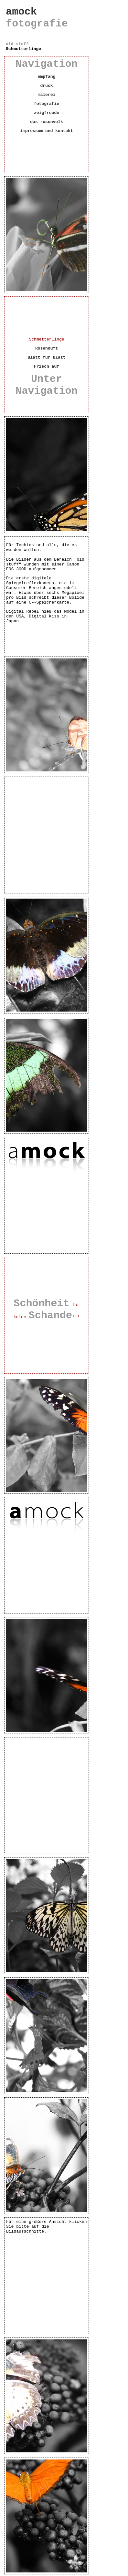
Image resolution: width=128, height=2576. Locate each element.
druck (46, 85)
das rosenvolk (46, 121)
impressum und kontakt (46, 130)
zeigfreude (46, 112)
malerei (47, 94)
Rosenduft (46, 348)
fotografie (46, 103)
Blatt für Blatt (46, 357)
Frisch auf (46, 366)
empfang (47, 76)
